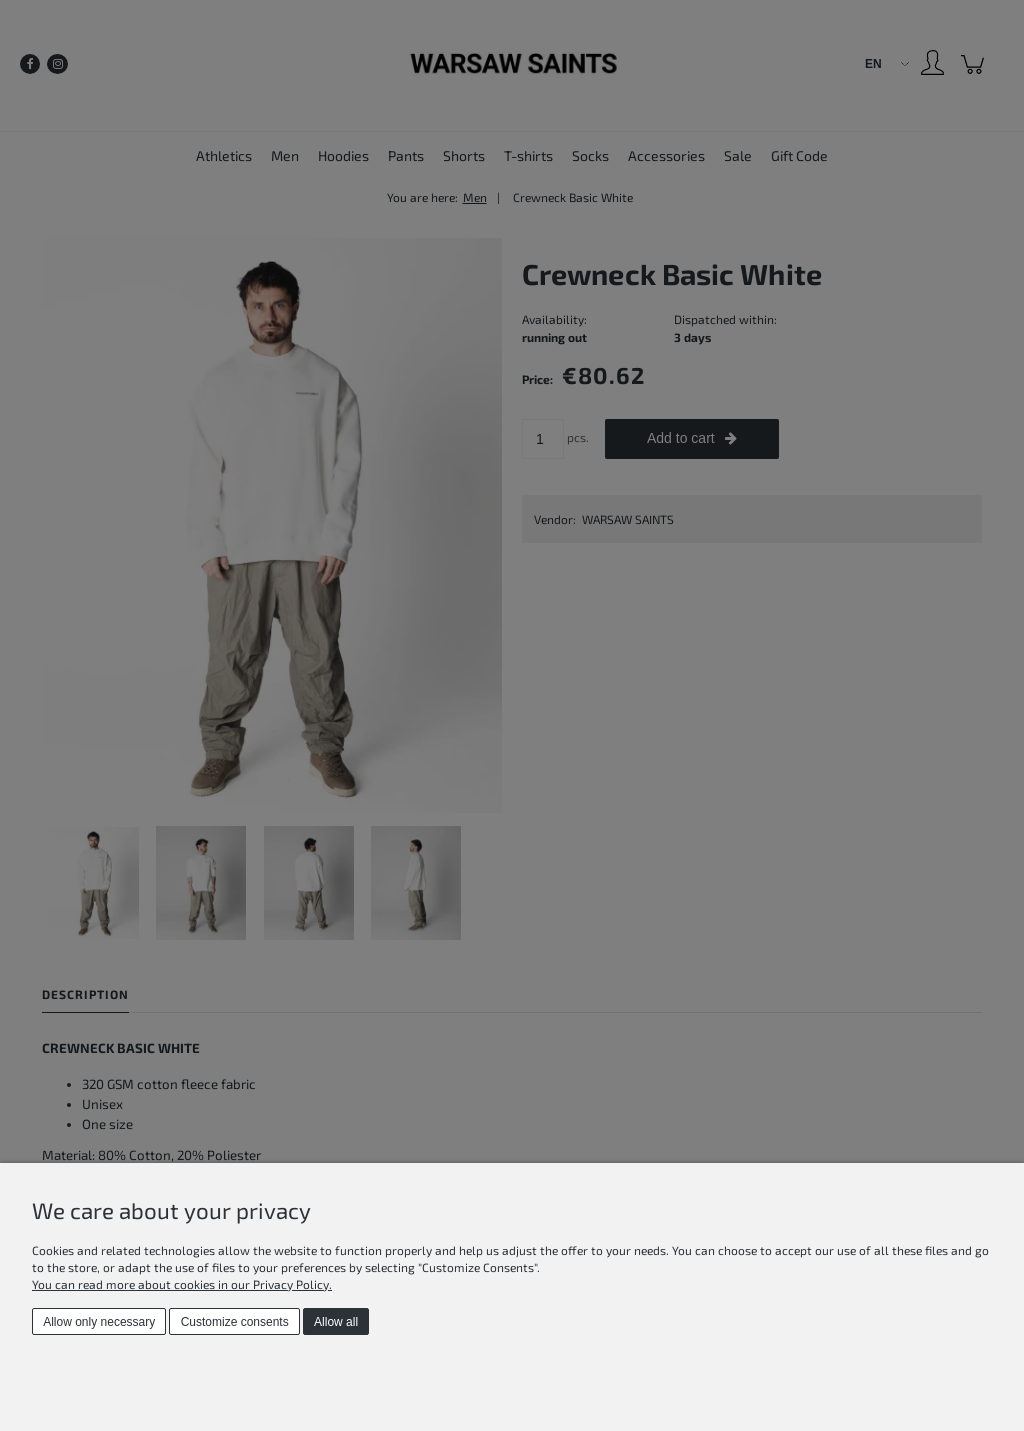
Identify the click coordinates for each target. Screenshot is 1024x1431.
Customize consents (235, 1322)
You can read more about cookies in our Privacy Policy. (182, 1284)
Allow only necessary (99, 1322)
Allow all (336, 1322)
